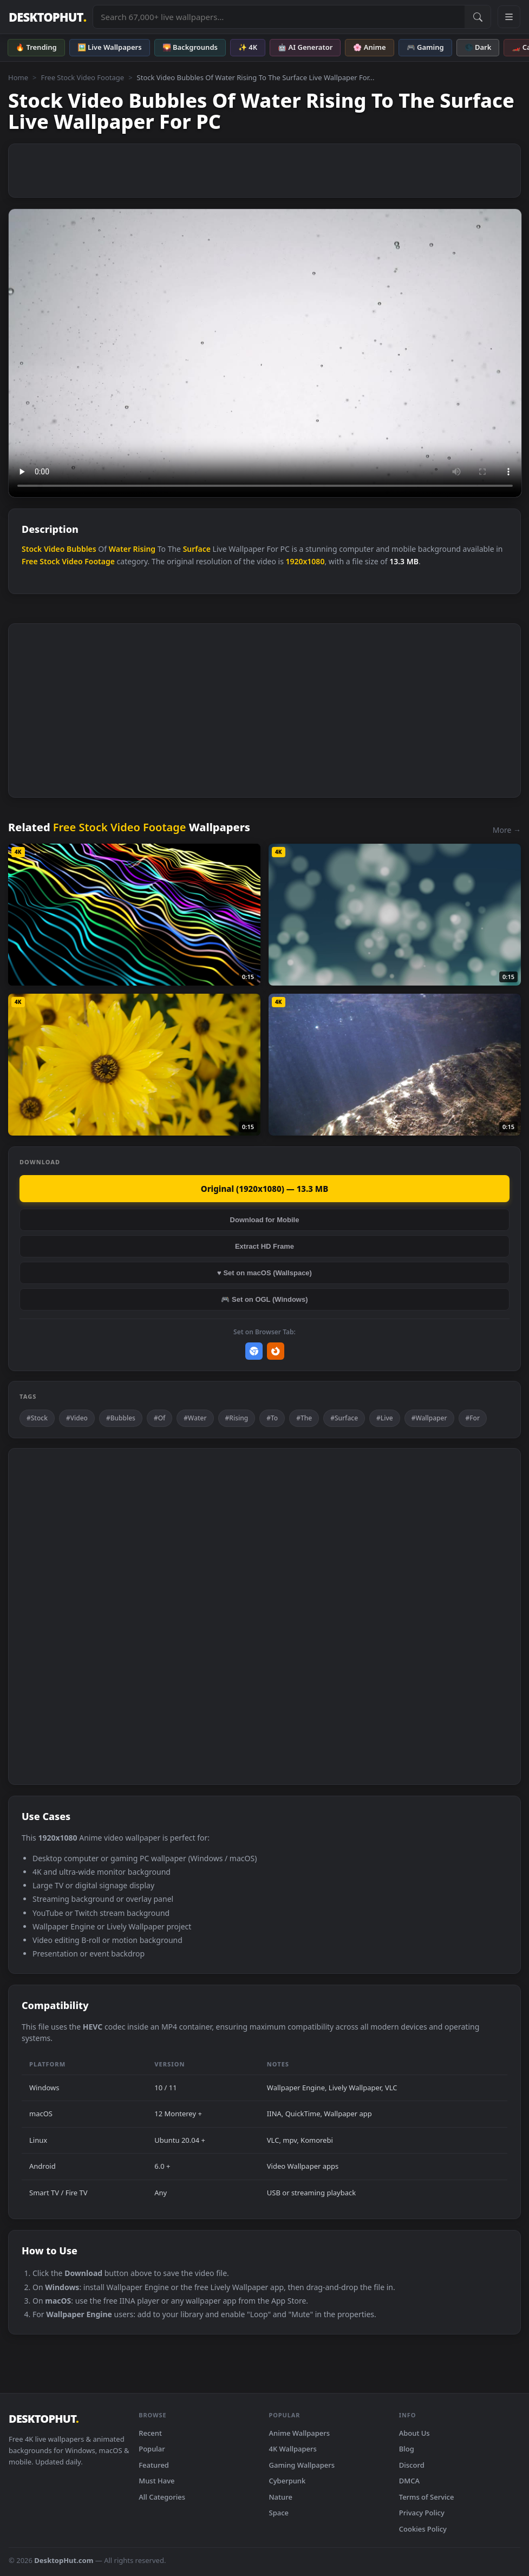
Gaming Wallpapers (302, 2465)
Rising (144, 549)
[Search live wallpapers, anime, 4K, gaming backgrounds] (279, 16)
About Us (414, 2433)
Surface (197, 549)
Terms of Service (426, 2497)
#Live (384, 1418)
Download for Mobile (264, 1220)
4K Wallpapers (293, 2449)
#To (272, 1418)
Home (18, 77)
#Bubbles (120, 1418)
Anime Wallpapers (299, 2433)
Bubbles (81, 549)
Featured (154, 2465)
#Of (159, 1418)
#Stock (37, 1418)
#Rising (237, 1418)
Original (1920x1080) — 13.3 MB (264, 1188)
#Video (77, 1418)
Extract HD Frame (264, 1246)
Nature (280, 2497)
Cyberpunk (287, 2481)
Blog (406, 2449)
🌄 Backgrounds (190, 47)
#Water (195, 1418)
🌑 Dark (478, 47)
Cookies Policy (423, 2529)
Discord (411, 2465)
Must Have (156, 2481)
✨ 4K (247, 47)
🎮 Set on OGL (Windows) (264, 1299)
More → (507, 830)
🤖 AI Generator (305, 47)
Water (120, 549)
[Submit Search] (478, 16)
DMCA (409, 2481)
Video (54, 549)
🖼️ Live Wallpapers (109, 47)
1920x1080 (304, 561)
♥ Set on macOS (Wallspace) (264, 1273)
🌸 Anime (369, 47)
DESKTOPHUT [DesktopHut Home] (47, 17)
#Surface (344, 1418)
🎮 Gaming (425, 47)
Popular (152, 2449)
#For (473, 1418)
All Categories (162, 2497)
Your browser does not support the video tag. (265, 353)
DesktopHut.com (63, 2560)
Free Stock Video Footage (82, 77)
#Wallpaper (429, 1418)
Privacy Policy (422, 2513)
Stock (32, 549)
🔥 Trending (36, 47)
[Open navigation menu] (509, 16)
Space (279, 2513)
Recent (150, 2433)
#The (304, 1418)
